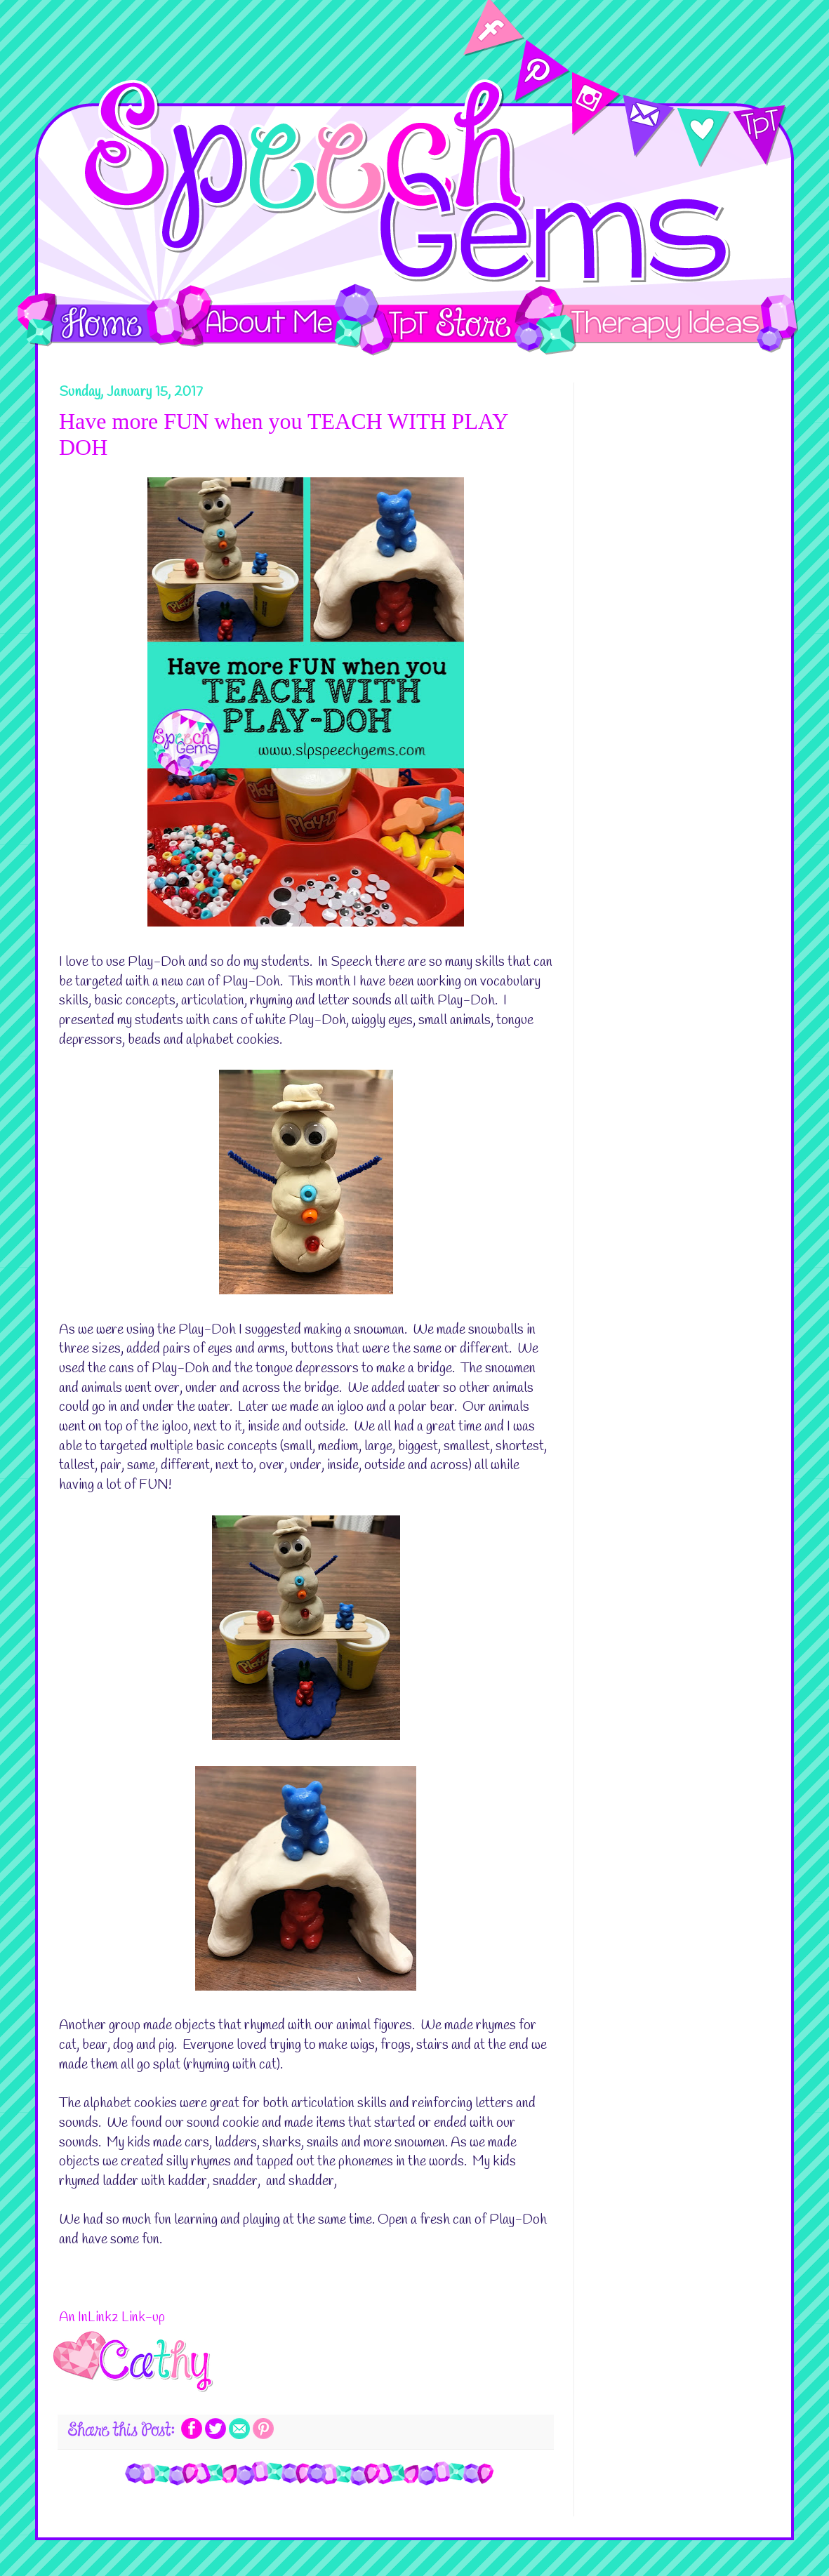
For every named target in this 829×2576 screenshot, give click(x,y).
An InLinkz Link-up (112, 2318)
